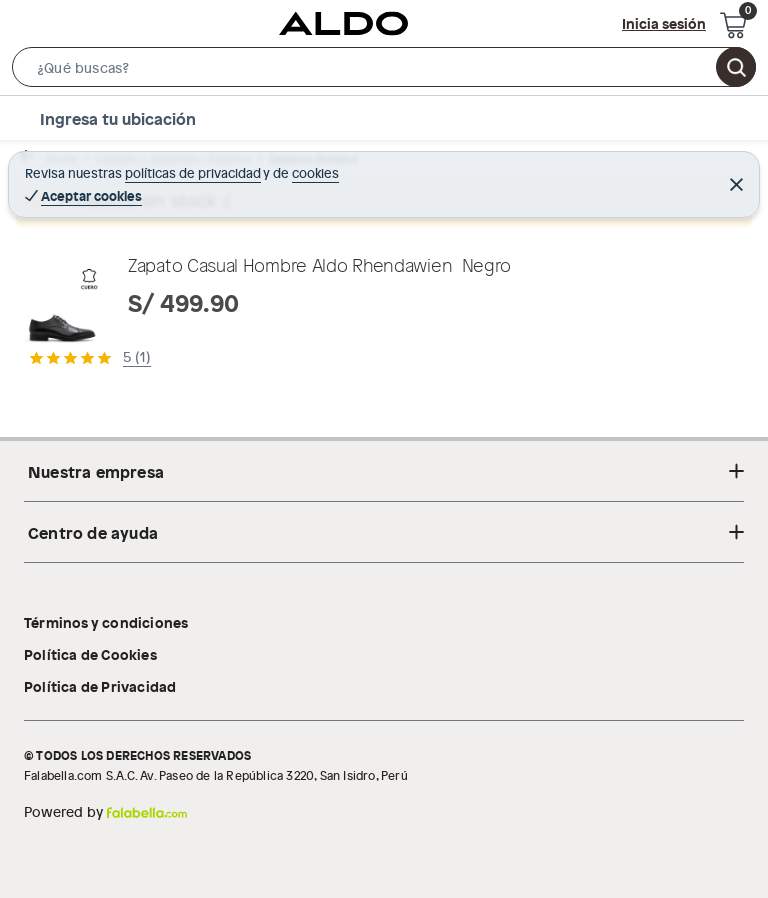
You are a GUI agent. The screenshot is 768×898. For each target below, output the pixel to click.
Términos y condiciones (106, 622)
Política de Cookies (90, 654)
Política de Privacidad (100, 686)
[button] (384, 71)
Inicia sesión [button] (664, 23)
